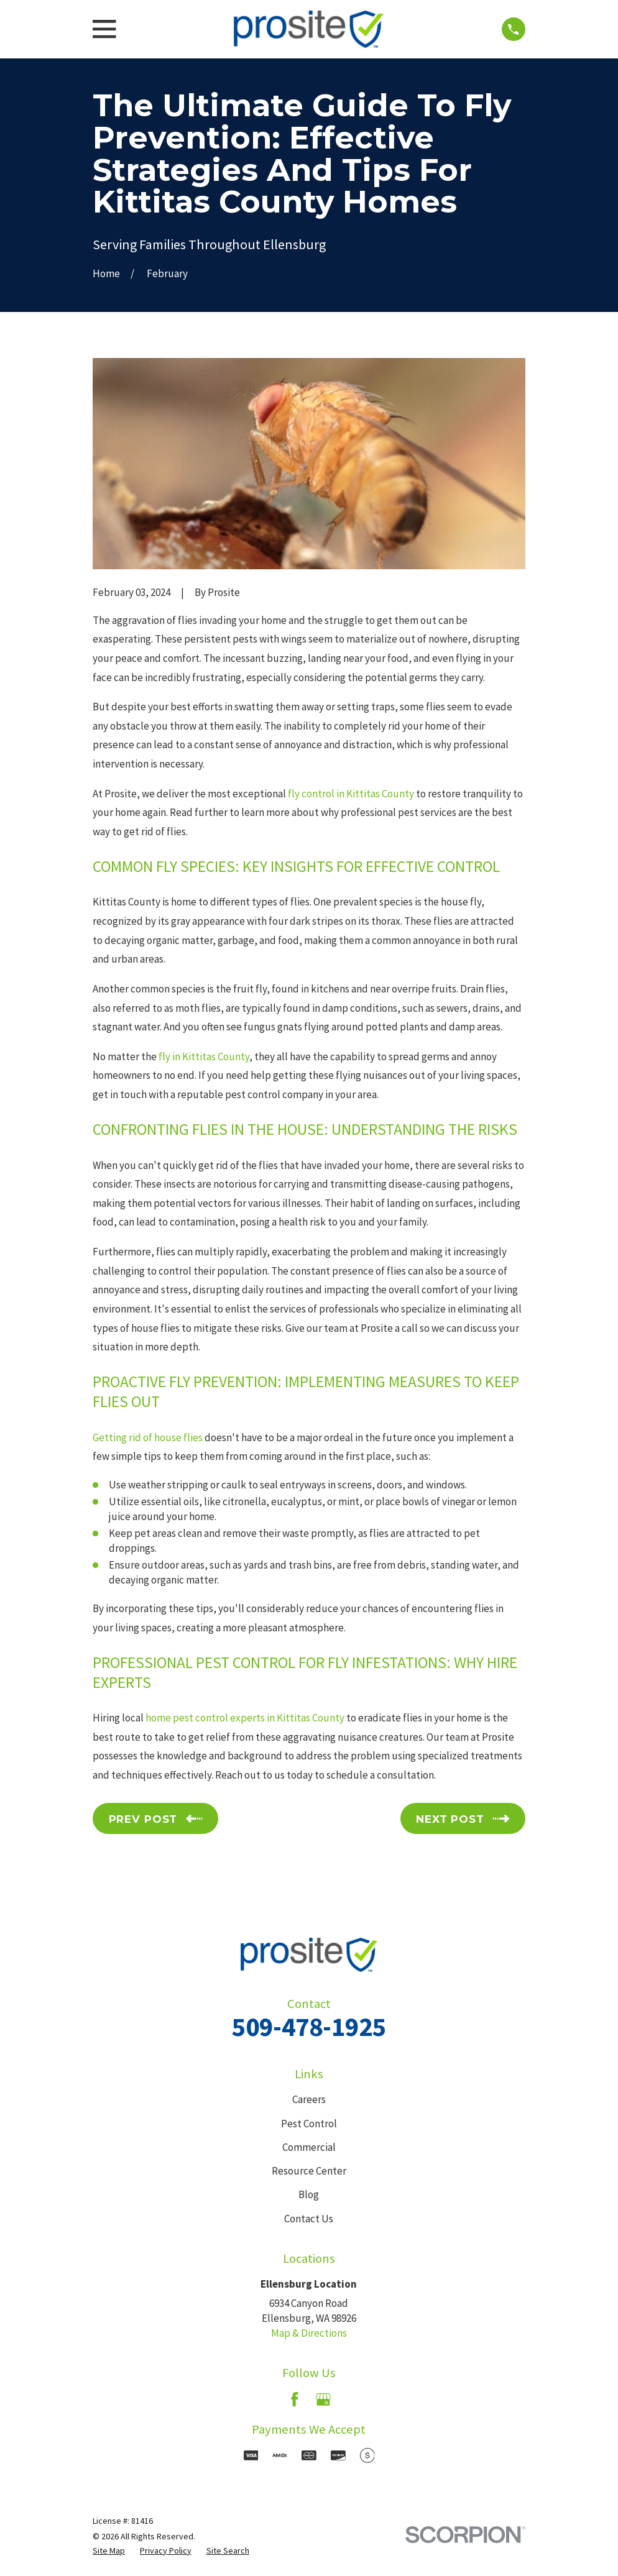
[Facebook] (294, 2399)
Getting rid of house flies (148, 1437)
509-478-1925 (309, 2026)
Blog (308, 2194)
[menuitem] (109, 2551)
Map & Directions (309, 2333)
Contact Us (308, 2218)
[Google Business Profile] (323, 2399)
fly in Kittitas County (204, 1056)
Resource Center (309, 2171)
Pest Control (309, 2123)
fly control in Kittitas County (351, 793)
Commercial (309, 2147)
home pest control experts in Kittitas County (244, 1718)
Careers (309, 2099)
